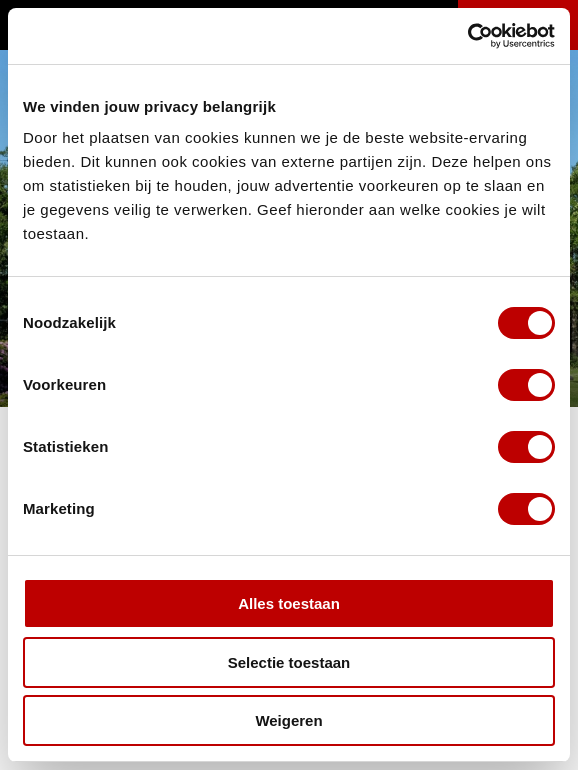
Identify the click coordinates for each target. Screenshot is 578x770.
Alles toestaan (289, 603)
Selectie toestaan (289, 662)
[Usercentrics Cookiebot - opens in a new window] (467, 36)
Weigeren (288, 720)
